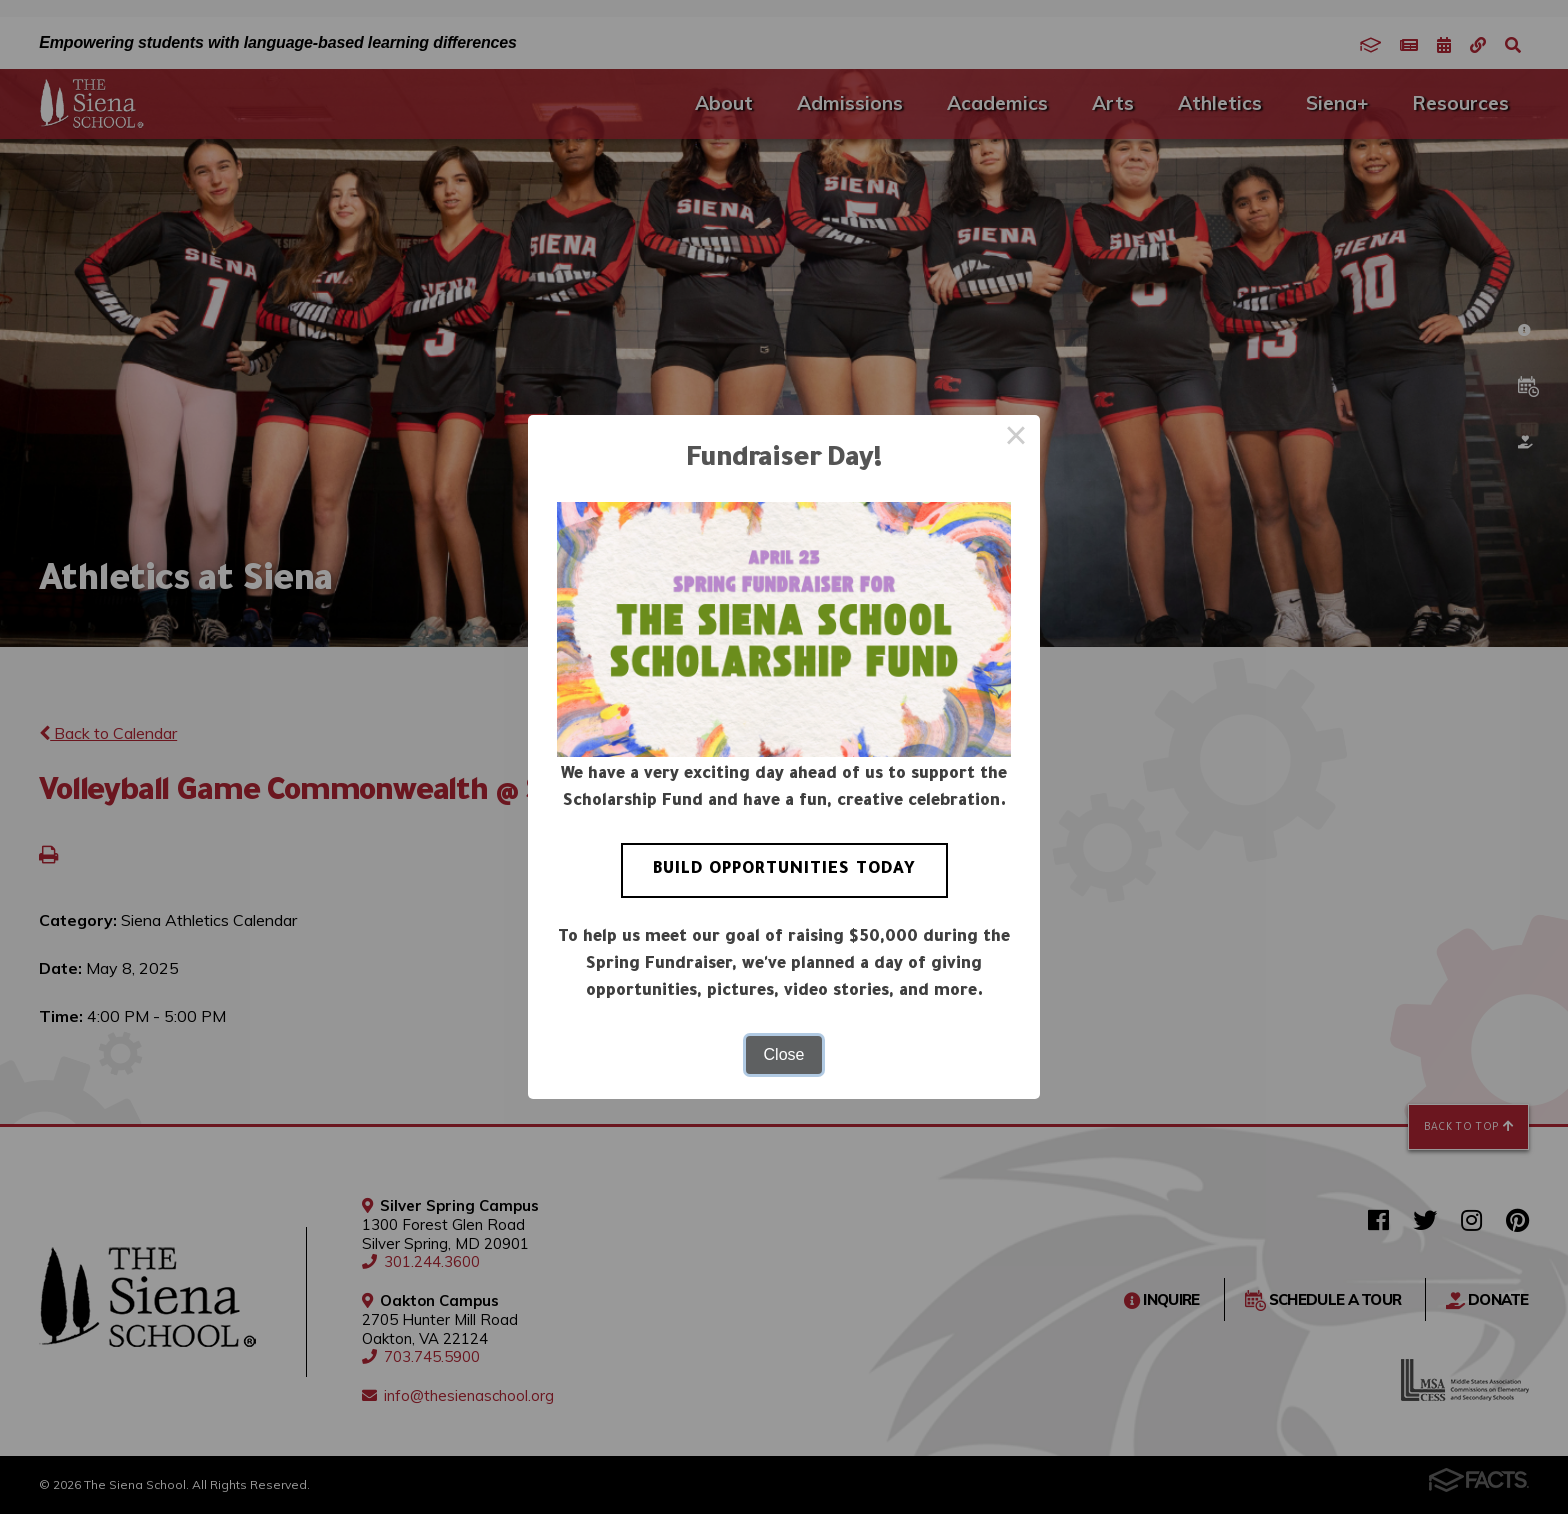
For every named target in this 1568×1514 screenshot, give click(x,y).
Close (784, 1054)
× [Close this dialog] (1016, 439)
